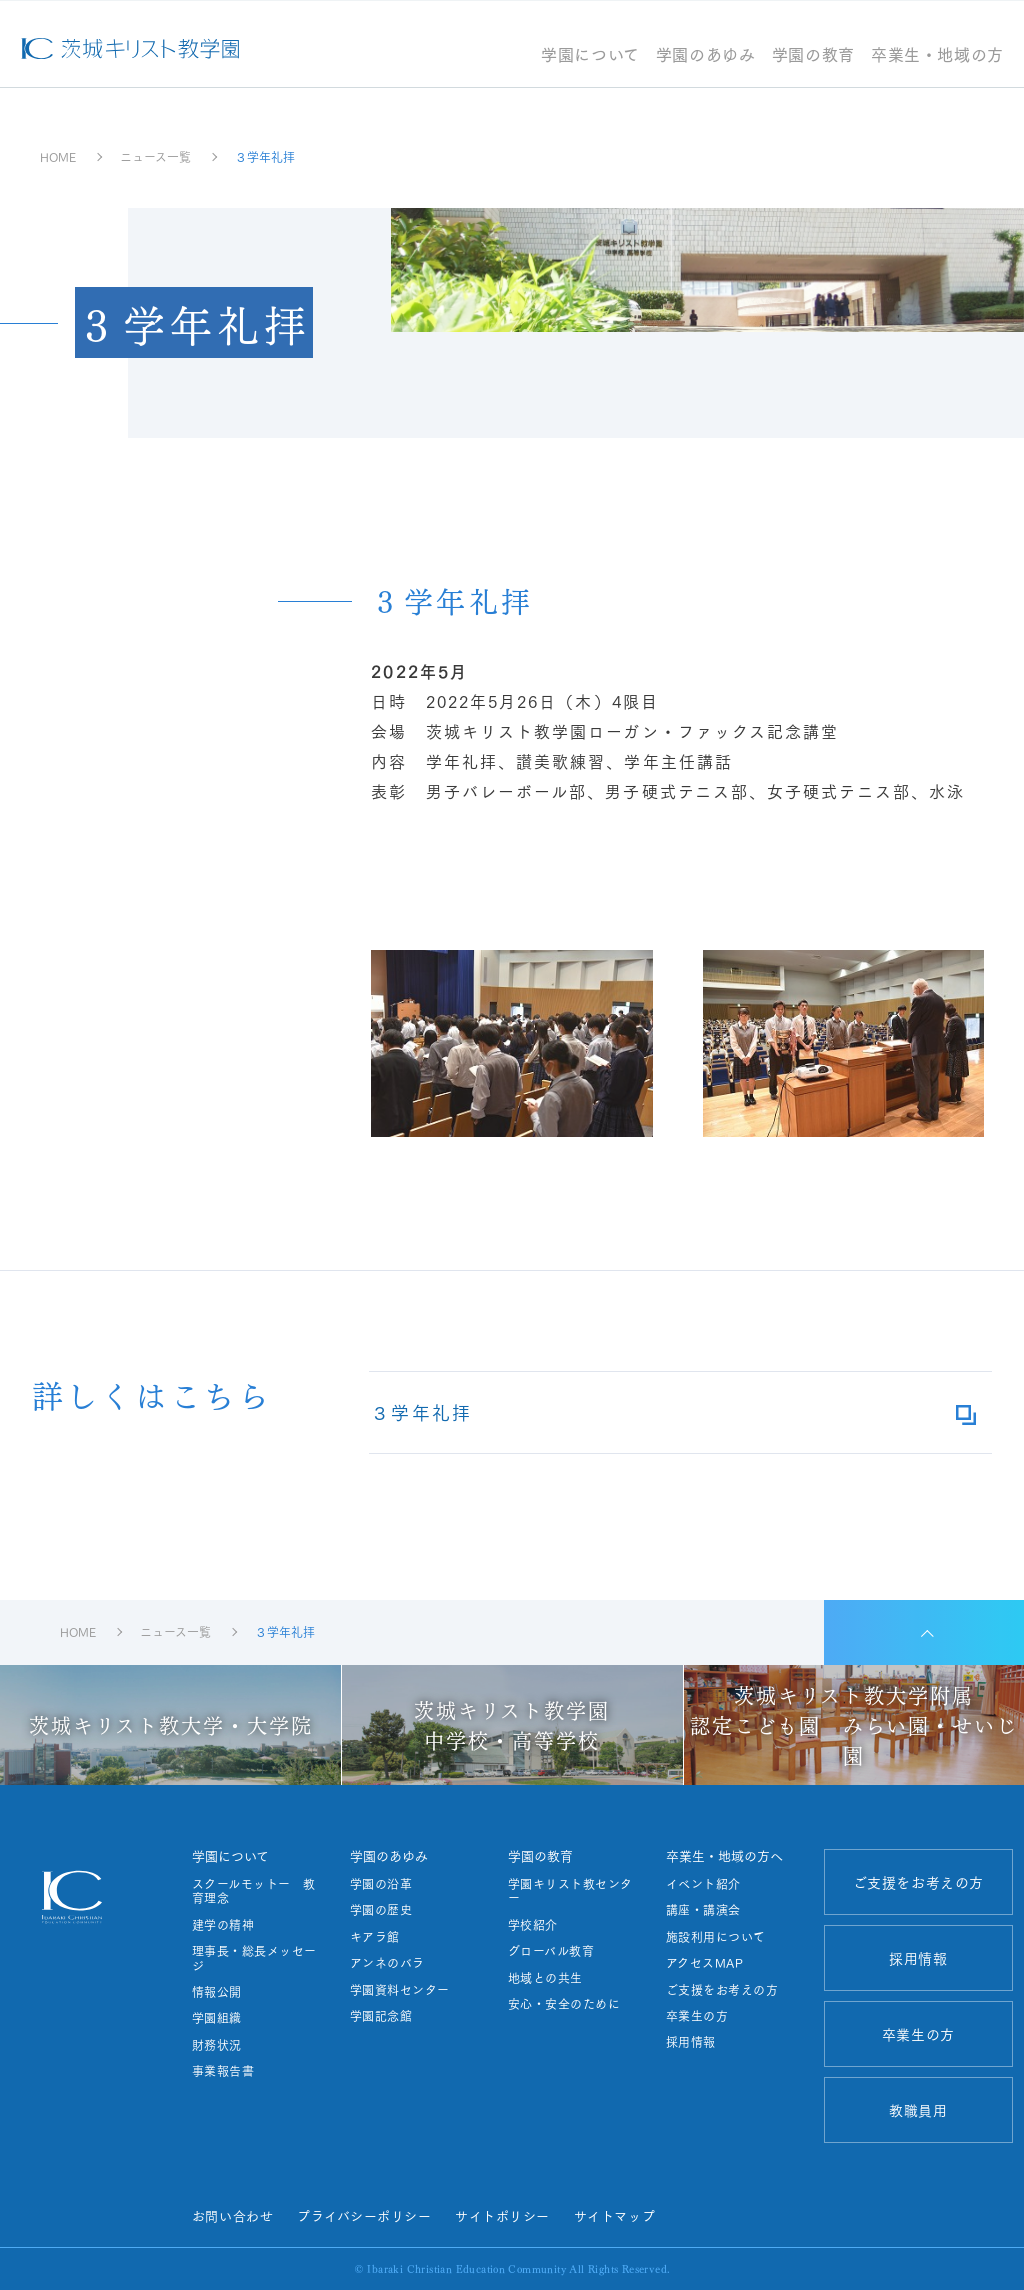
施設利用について (716, 1937)
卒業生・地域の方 (937, 56)
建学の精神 (223, 1925)
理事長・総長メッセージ (254, 1958)
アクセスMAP (704, 1963)
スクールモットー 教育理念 (254, 1891)
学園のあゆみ (706, 56)
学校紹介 (533, 1925)
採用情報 (691, 2042)
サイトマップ (614, 2215)
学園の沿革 (381, 1884)
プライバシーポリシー (364, 2215)
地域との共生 (545, 1978)
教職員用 (918, 2110)
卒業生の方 (697, 2016)
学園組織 (217, 2018)
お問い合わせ (232, 2215)
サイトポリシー (502, 2215)
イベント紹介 (703, 1884)
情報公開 (217, 1992)
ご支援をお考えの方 (722, 1990)
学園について (590, 56)
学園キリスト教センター (570, 1891)
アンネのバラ (387, 1963)
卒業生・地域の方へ (724, 1855)
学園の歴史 (381, 1910)
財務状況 (217, 2045)
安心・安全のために (564, 2004)
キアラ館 (375, 1937)
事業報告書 (223, 2071)
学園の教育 (813, 56)
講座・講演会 (703, 1910)
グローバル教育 (551, 1951)
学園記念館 (381, 2016)
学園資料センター (400, 1990)
